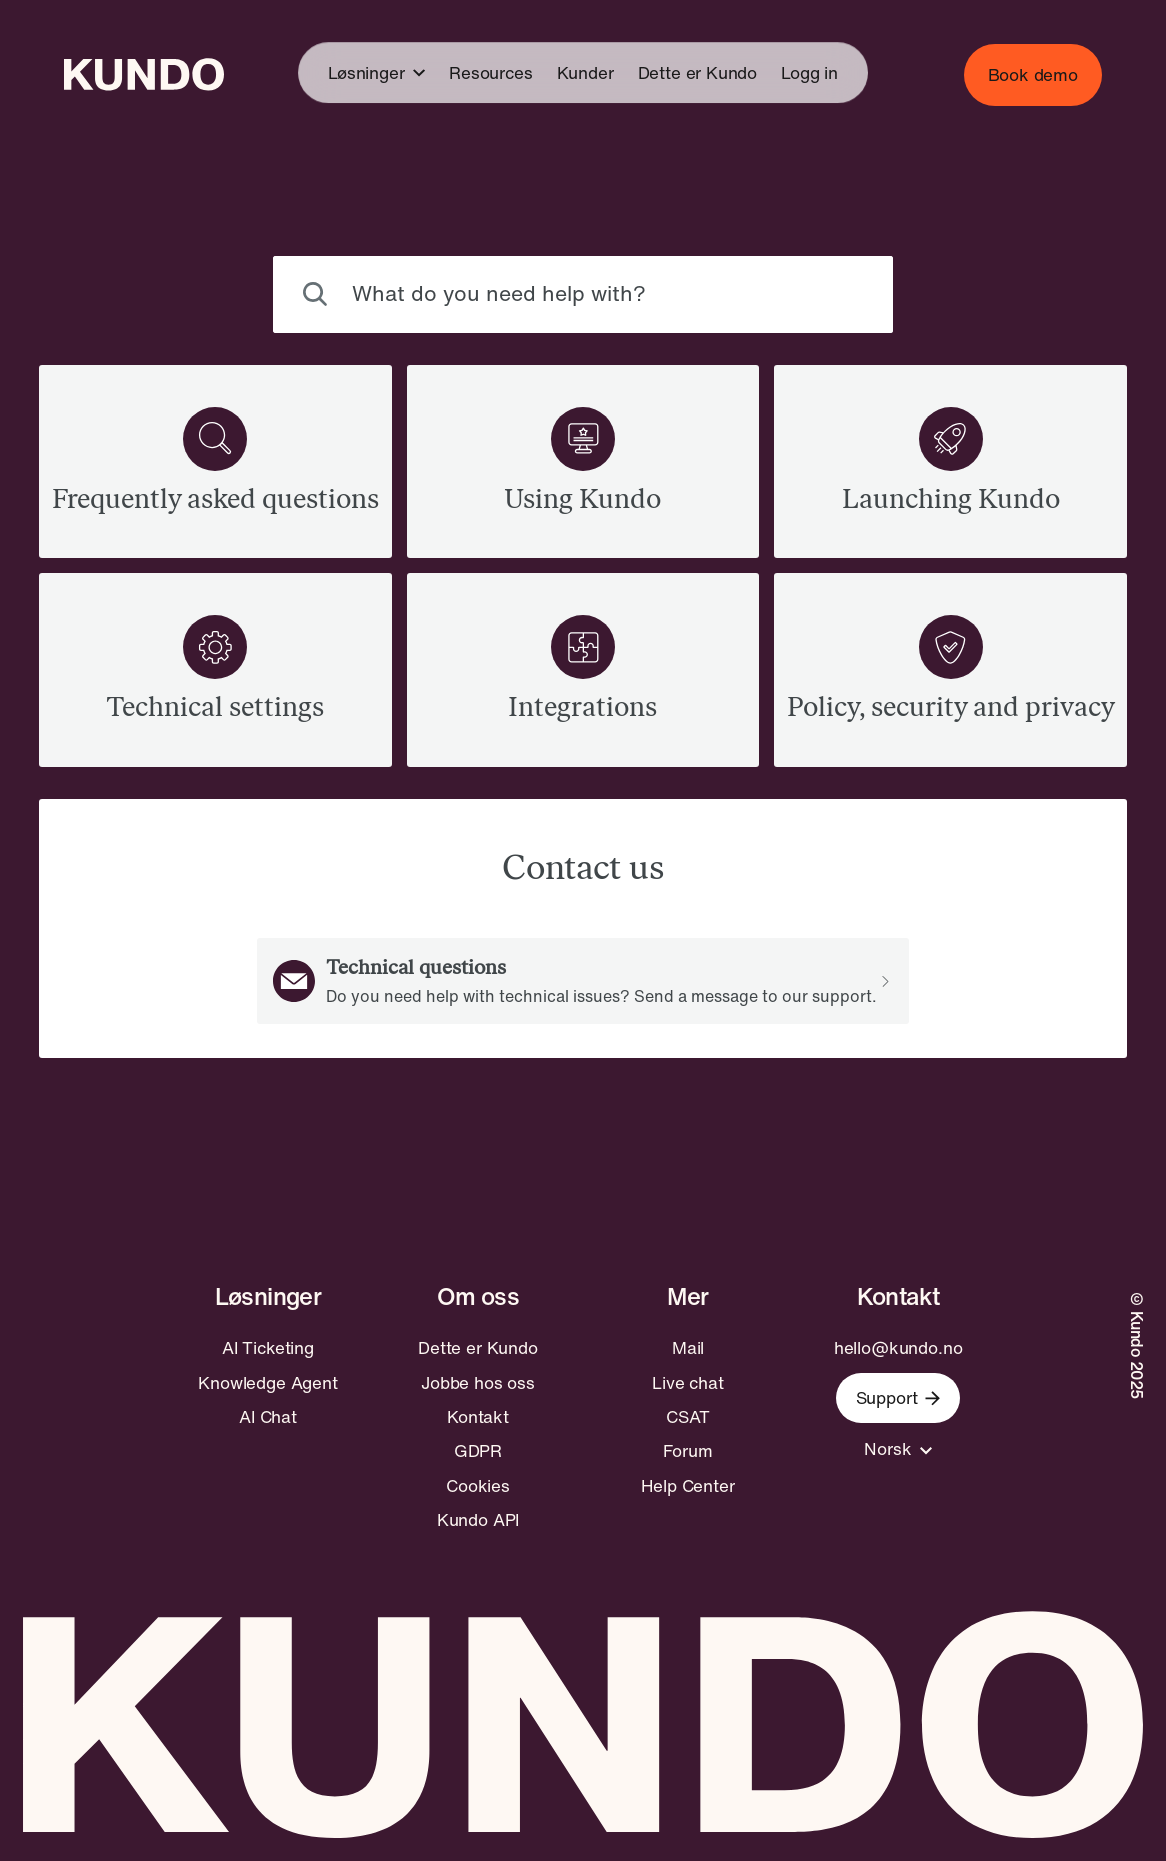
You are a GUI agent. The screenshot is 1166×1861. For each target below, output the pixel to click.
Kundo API (478, 1520)
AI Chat (268, 1417)
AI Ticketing (268, 1348)
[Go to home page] (144, 74)
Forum (687, 1451)
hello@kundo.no (898, 1348)
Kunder (585, 72)
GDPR (478, 1451)
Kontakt (478, 1417)
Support (898, 1397)
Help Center (687, 1486)
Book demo (1033, 74)
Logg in (809, 72)
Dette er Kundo (698, 72)
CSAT (687, 1417)
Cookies (478, 1486)
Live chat (687, 1383)
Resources (490, 72)
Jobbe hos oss (478, 1383)
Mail (688, 1348)
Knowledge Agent (267, 1383)
